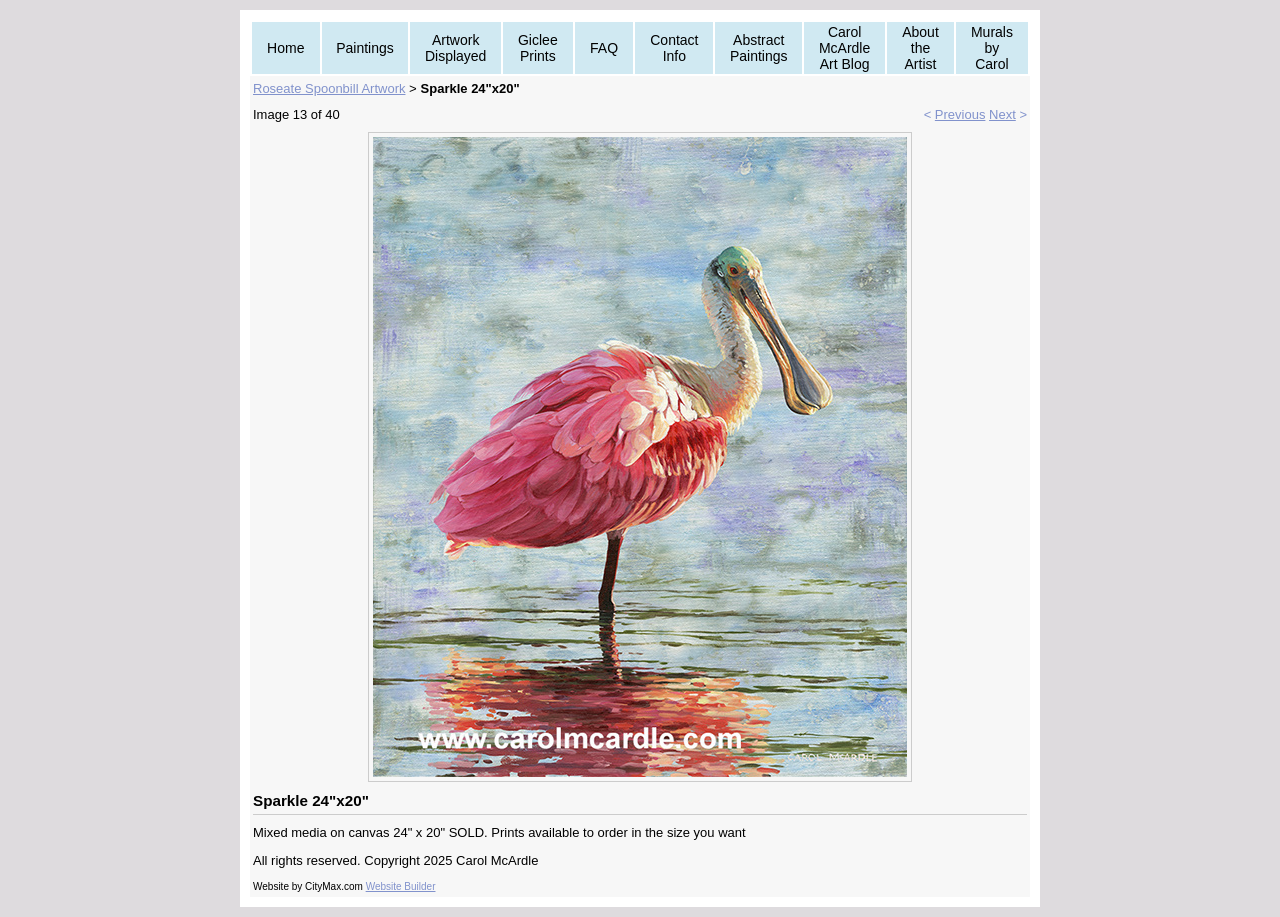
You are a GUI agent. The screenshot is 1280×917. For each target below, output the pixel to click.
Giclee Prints (538, 48)
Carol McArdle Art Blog (844, 48)
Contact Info (674, 48)
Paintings (365, 48)
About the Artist (920, 48)
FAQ (604, 48)
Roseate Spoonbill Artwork (329, 88)
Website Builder (401, 886)
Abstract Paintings (759, 48)
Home (285, 48)
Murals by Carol (992, 48)
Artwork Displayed (455, 48)
